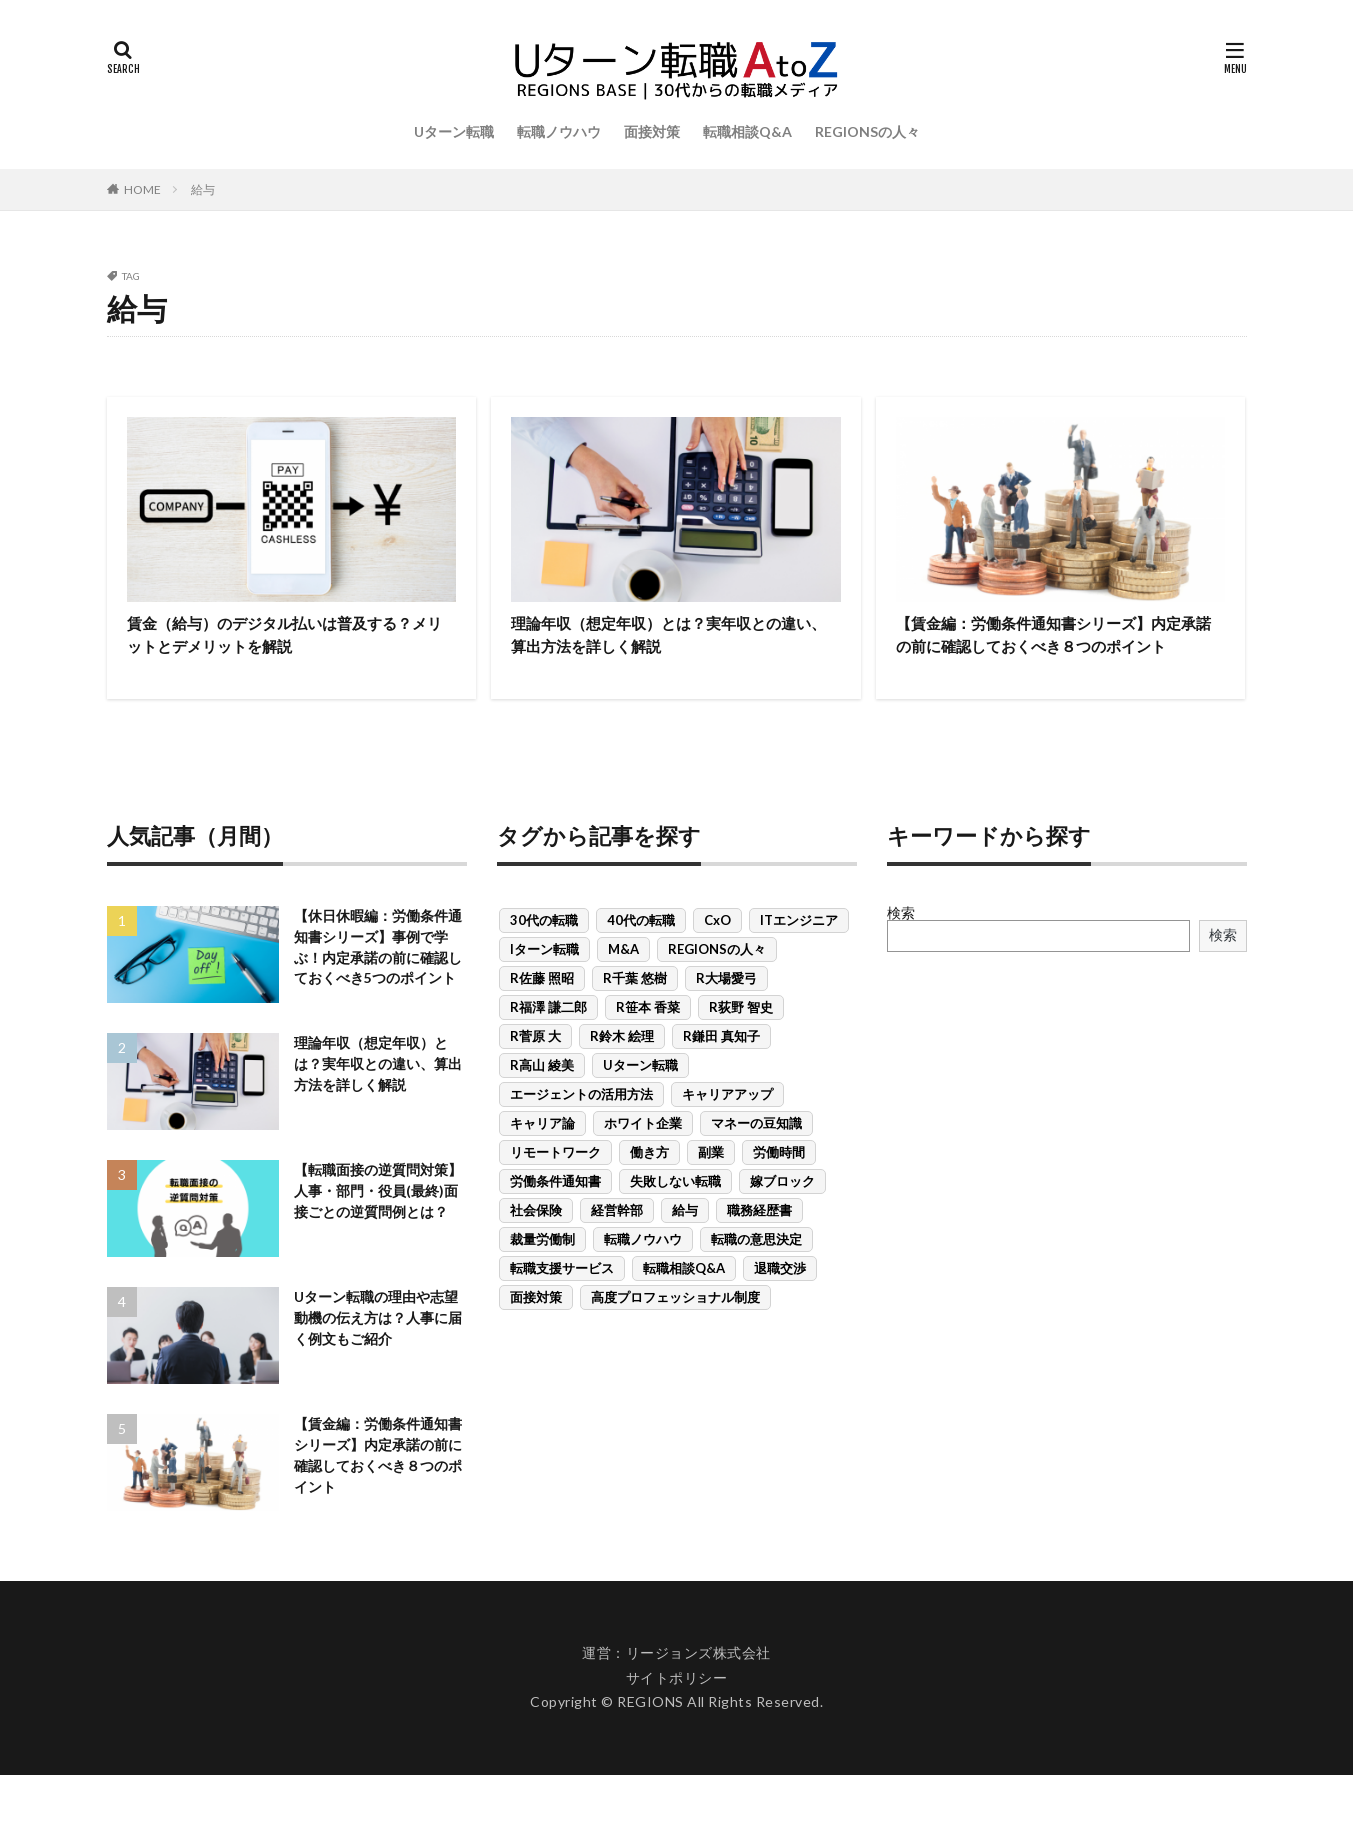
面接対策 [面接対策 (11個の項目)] (536, 1331)
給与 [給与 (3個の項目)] (685, 1244)
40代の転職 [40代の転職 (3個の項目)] (641, 954)
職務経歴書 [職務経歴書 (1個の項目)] (759, 1244)
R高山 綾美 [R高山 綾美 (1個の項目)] (542, 1099)
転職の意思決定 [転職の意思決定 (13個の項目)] (756, 1273)
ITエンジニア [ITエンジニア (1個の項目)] (799, 954)
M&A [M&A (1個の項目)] (623, 983)
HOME (142, 189)
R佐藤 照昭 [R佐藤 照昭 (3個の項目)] (542, 1012)
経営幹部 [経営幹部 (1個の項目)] (617, 1244)
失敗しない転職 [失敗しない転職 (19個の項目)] (675, 1215)
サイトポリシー (677, 1742)
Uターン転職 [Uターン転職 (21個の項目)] (640, 1099)
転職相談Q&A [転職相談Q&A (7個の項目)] (684, 1302)
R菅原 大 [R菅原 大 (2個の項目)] (535, 1070)
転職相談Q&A (747, 131)
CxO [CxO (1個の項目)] (717, 954)
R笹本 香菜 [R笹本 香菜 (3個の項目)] (648, 1041)
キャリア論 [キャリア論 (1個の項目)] (542, 1157)
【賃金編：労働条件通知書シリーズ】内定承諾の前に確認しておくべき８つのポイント (1058, 652)
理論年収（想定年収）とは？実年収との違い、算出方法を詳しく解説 (673, 638)
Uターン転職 (454, 131)
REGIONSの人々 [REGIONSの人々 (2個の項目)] (717, 983)
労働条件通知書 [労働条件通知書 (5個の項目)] (555, 1215)
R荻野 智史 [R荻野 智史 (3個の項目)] (741, 1041)
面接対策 (652, 131)
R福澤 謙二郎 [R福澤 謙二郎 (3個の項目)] (548, 1041)
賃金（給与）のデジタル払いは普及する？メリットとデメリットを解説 (280, 638)
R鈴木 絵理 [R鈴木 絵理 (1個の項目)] (622, 1070)
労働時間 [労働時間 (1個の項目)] (779, 1186)
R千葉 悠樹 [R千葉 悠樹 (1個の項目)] (635, 1012)
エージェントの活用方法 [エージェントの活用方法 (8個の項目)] (581, 1128)
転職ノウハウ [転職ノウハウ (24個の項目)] (643, 1273)
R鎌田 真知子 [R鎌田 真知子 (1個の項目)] (721, 1070)
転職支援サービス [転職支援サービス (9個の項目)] (562, 1302)
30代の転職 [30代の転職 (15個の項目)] (544, 954)
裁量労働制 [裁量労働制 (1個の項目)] (542, 1273)
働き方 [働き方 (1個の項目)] (649, 1186)
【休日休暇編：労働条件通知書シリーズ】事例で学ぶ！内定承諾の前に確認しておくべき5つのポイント (376, 996)
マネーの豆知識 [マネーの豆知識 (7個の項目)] (756, 1157)
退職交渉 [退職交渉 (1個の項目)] (780, 1302)
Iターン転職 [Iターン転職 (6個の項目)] (544, 983)
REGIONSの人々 (867, 131)
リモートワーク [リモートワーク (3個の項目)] (555, 1186)
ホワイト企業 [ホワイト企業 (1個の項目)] (643, 1157)
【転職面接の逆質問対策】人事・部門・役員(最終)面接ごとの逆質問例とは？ (379, 1265)
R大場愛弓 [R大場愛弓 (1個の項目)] (726, 1012)
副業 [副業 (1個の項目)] (711, 1186)
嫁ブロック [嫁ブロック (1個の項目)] (782, 1215)
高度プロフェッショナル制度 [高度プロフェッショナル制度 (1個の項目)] (675, 1331)
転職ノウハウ (559, 131)
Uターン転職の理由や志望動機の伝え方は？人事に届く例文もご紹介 (376, 1383)
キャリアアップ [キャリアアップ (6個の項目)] (727, 1128)
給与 (203, 189)
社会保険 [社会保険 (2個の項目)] (536, 1244)
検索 (901, 946)
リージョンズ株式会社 (698, 1718)
